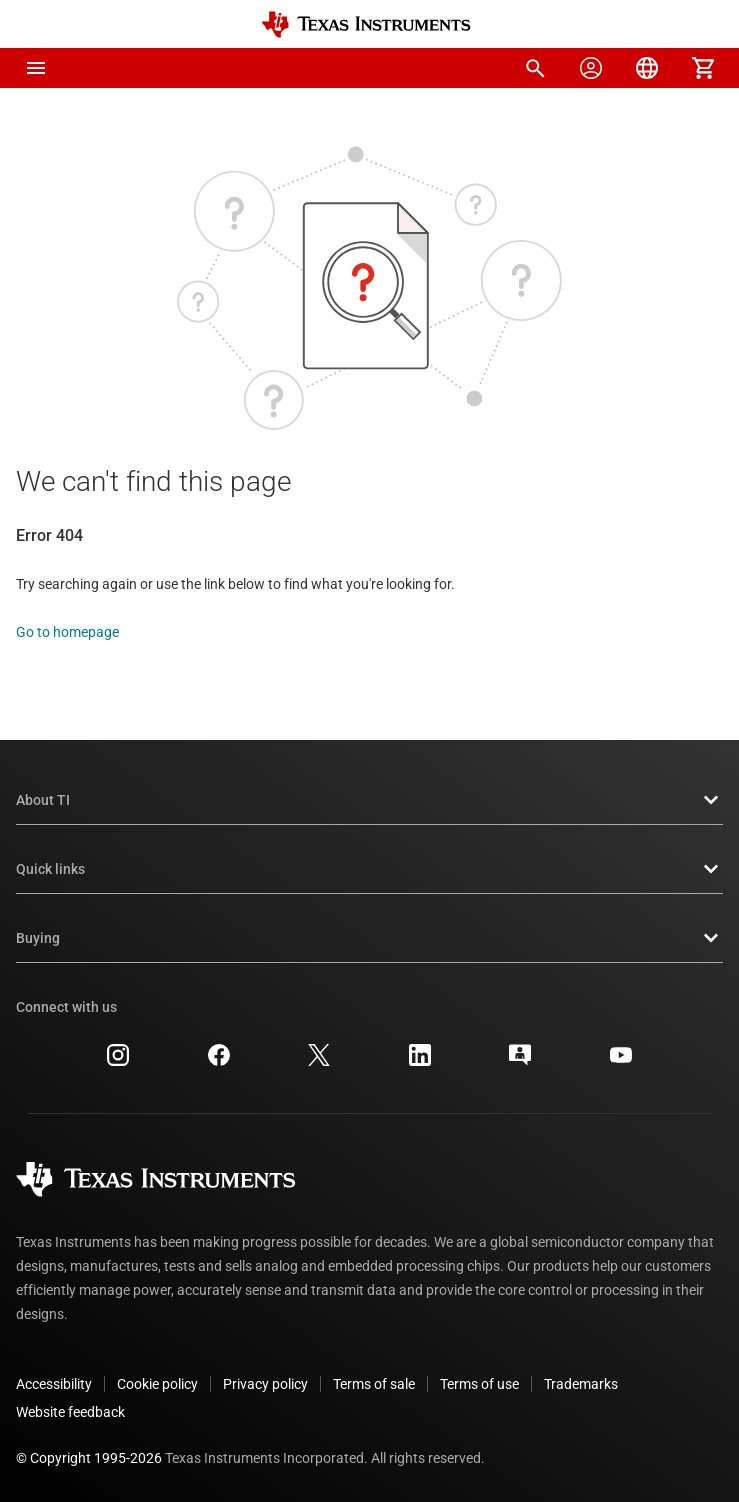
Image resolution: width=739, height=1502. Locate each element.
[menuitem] (535, 68)
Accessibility (54, 1384)
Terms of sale (374, 1384)
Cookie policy (157, 1384)
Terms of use (479, 1384)
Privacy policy (265, 1384)
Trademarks (581, 1384)
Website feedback (70, 1412)
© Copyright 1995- (89, 1458)
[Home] (366, 24)
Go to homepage (67, 632)
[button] (36, 68)
